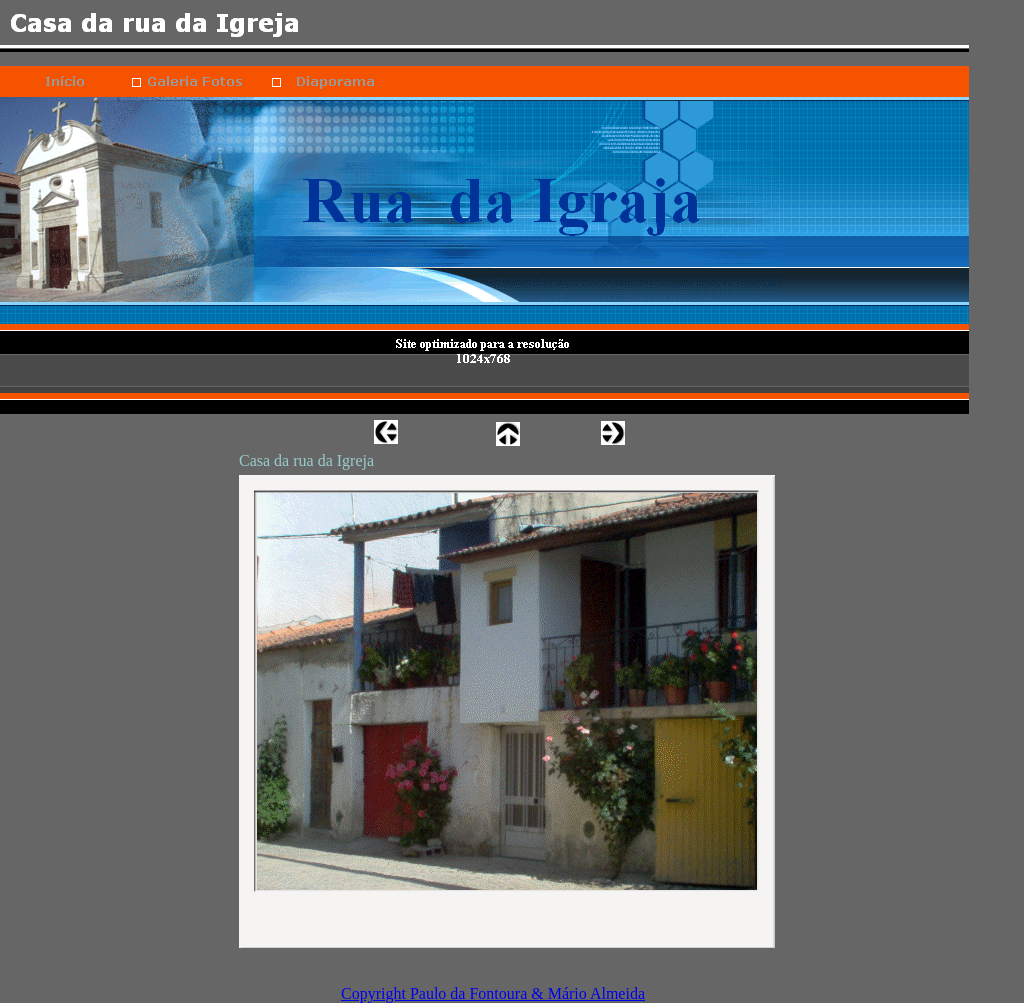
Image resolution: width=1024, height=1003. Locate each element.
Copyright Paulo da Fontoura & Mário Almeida (493, 993)
